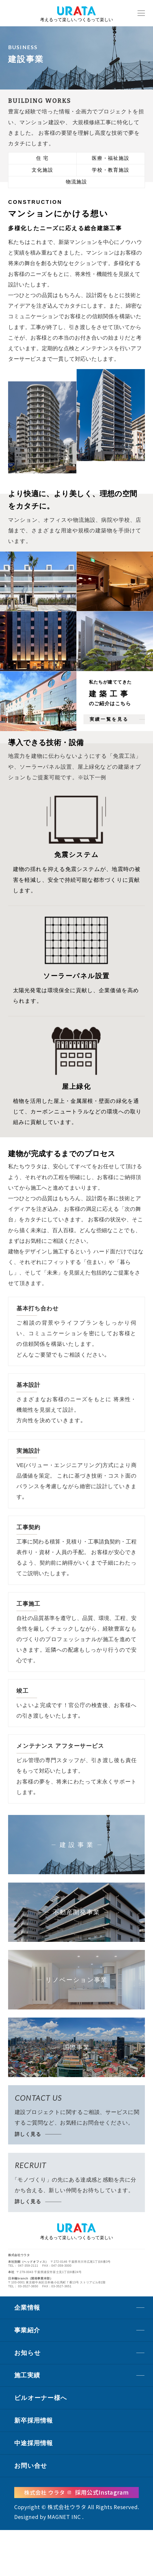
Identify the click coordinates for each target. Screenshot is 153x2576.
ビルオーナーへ (40, 2397)
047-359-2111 (28, 2265)
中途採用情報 (33, 2443)
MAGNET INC (64, 2516)
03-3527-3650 (28, 2286)
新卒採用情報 (33, 2420)
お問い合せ (30, 2465)
